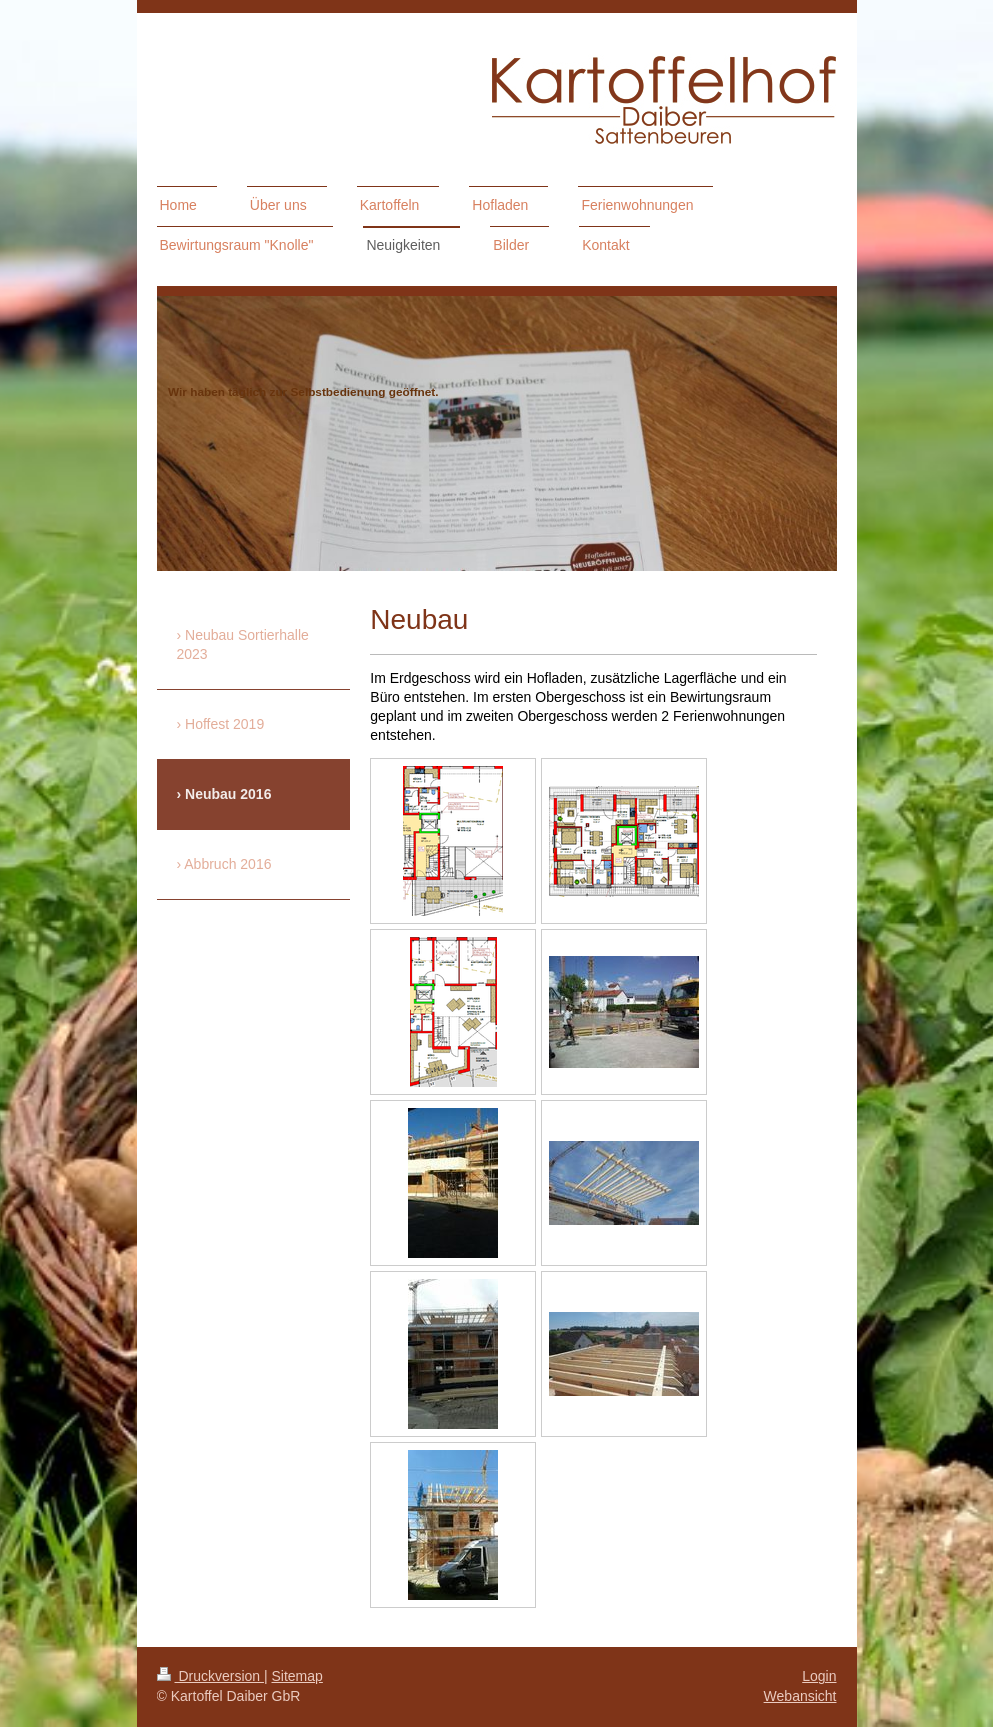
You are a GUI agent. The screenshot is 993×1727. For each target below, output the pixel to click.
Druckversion (210, 1676)
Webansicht (800, 1696)
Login (819, 1676)
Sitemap (297, 1676)
